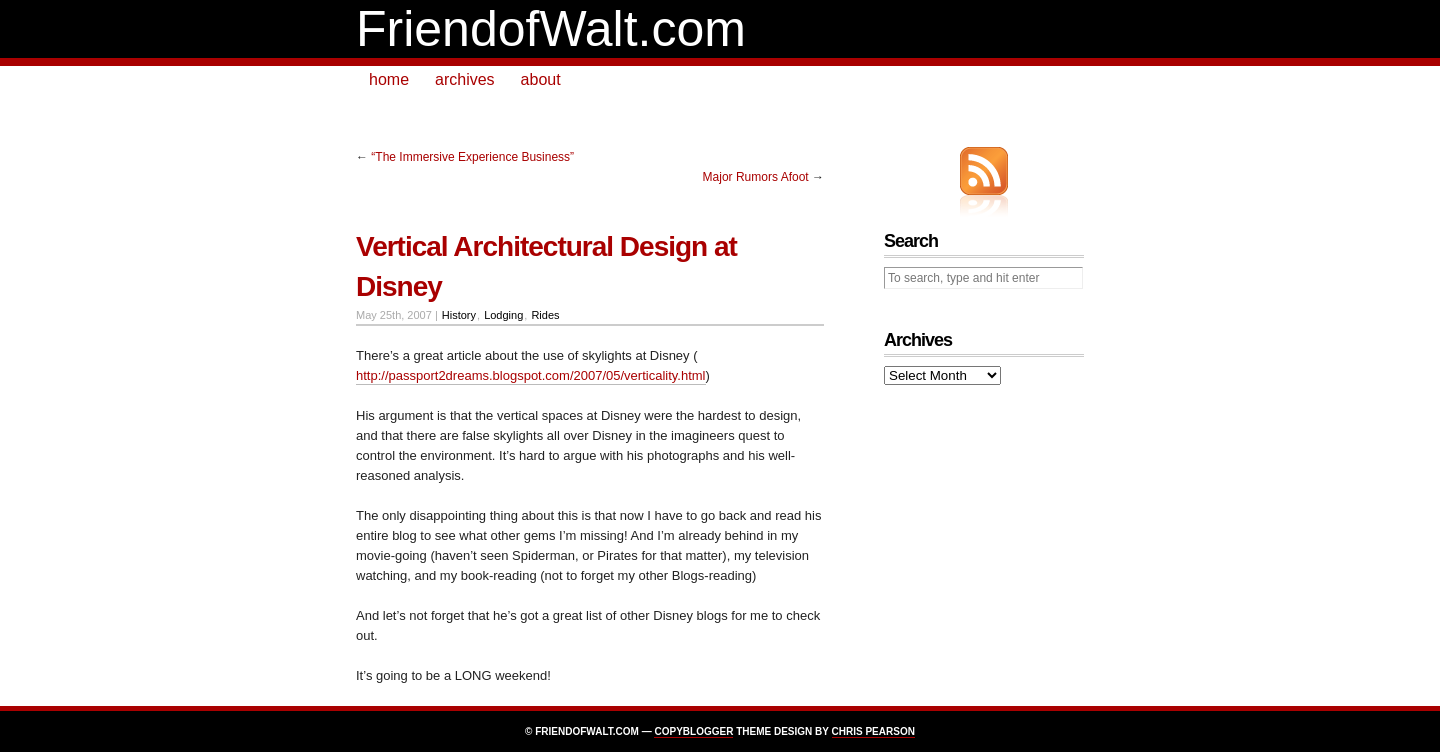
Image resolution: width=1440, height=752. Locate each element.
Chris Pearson (873, 731)
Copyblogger (693, 731)
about (541, 79)
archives (465, 79)
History (459, 315)
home (389, 79)
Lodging (503, 315)
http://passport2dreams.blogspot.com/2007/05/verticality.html (531, 375)
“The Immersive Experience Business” (472, 157)
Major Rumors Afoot (756, 177)
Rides (545, 315)
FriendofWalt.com (551, 29)
